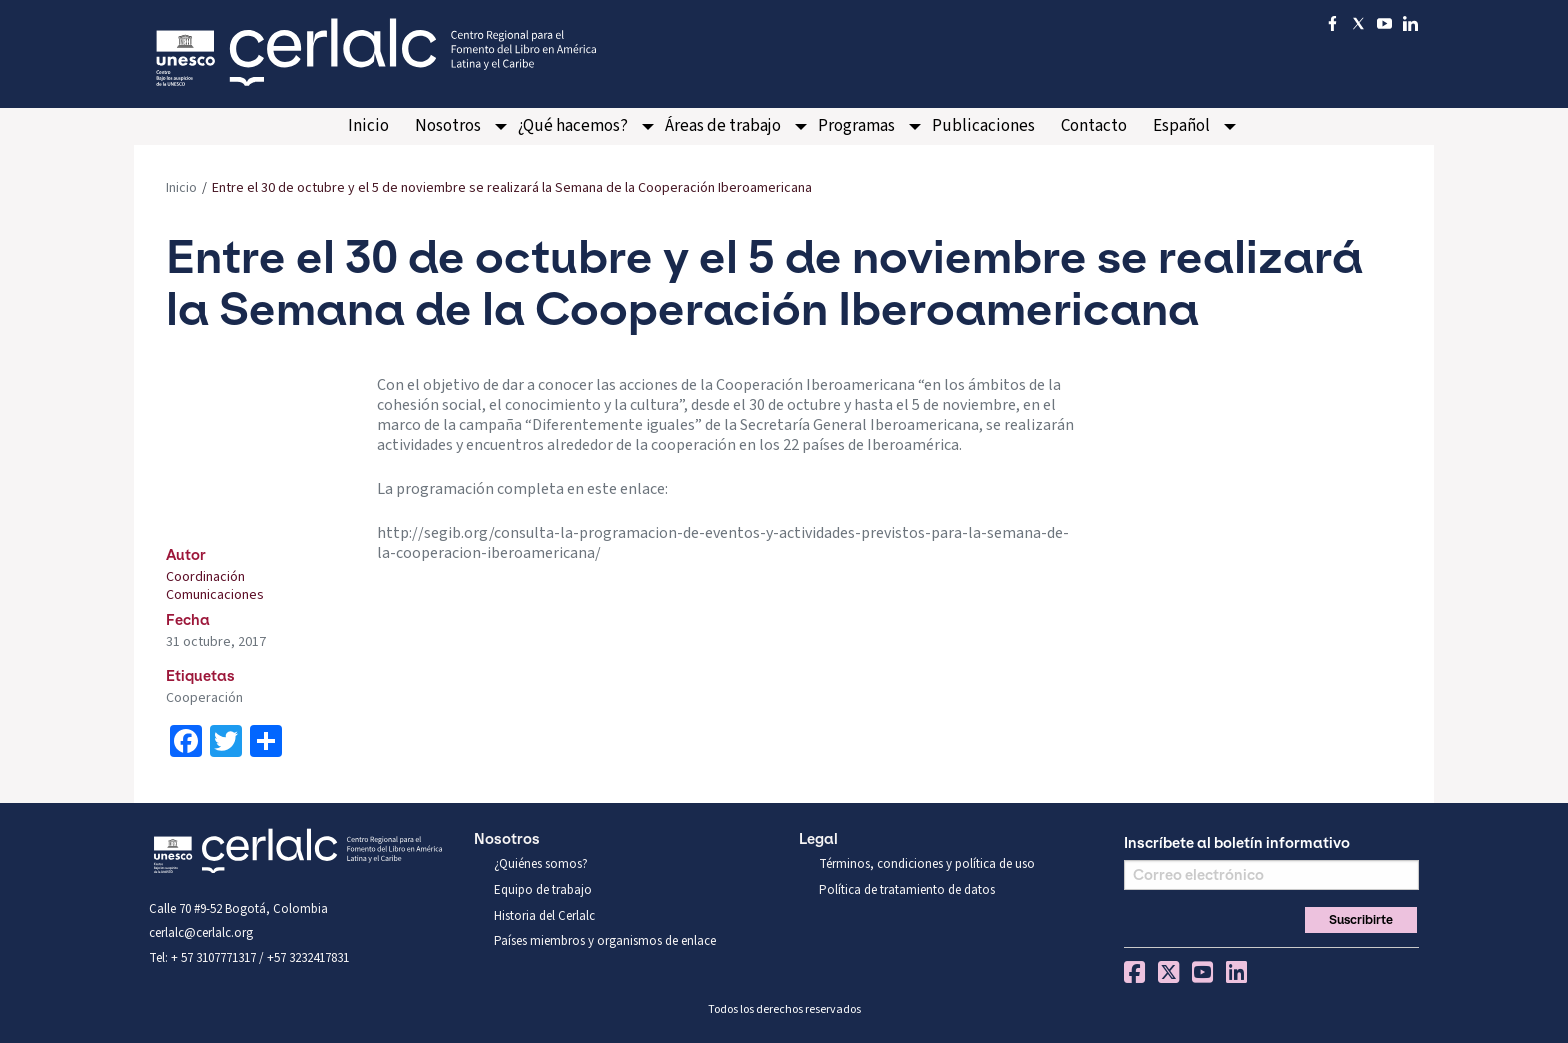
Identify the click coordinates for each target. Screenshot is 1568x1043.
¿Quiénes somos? (541, 864)
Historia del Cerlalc (544, 916)
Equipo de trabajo (543, 890)
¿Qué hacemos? (573, 126)
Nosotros (448, 126)
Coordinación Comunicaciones (215, 586)
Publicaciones (983, 126)
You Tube (1202, 972)
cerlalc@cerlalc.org (201, 933)
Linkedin (1236, 972)
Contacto (1094, 126)
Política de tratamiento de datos (907, 890)
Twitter (1168, 972)
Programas (856, 126)
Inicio (368, 126)
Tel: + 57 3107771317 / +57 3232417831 (249, 958)
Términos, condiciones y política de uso (927, 864)
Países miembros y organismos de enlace (605, 941)
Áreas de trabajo (723, 126)
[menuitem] (368, 126)
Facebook (1134, 972)
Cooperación (204, 698)
